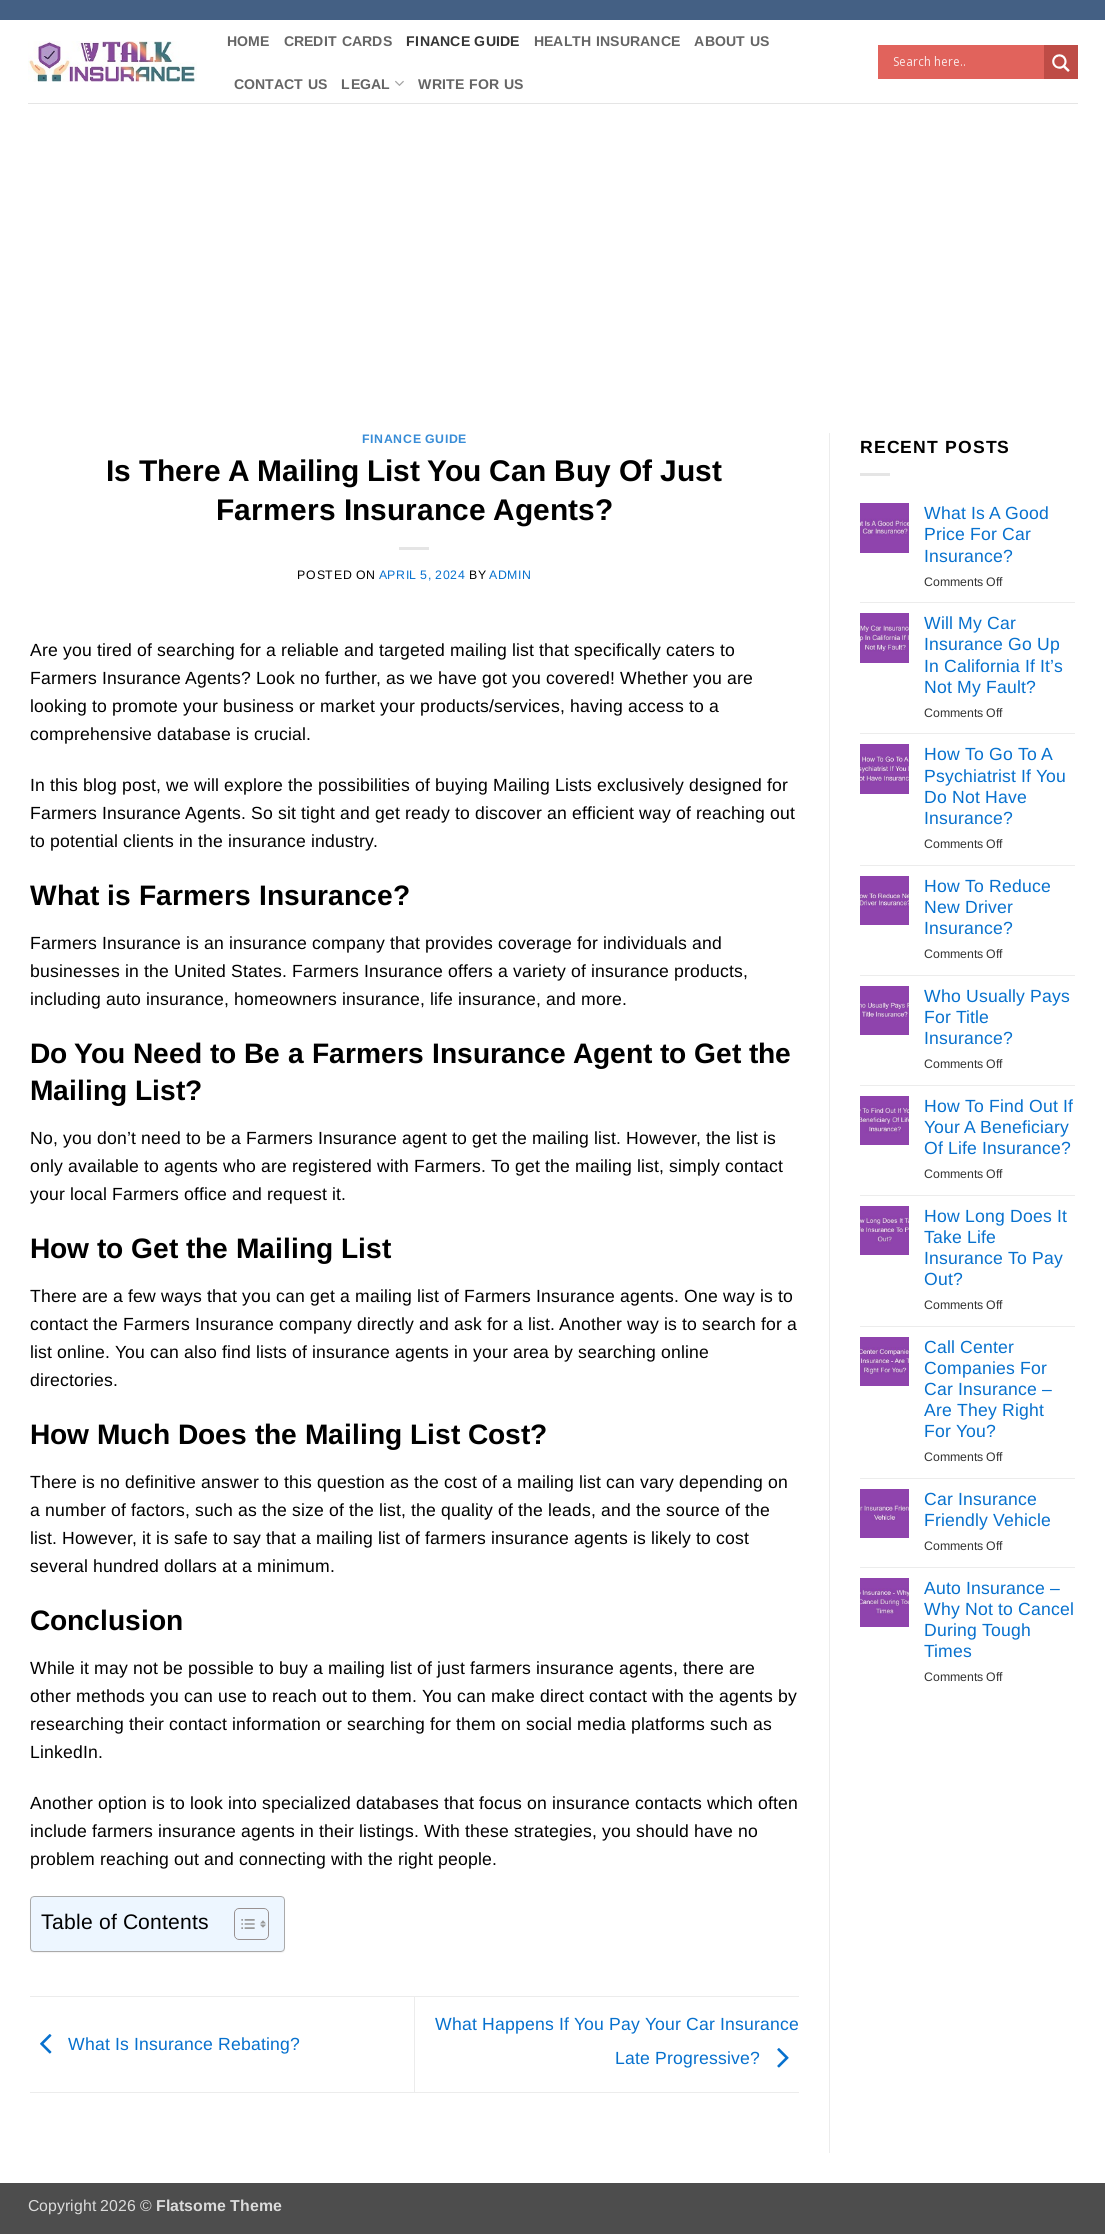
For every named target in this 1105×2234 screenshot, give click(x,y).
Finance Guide (463, 41)
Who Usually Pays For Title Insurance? (997, 1017)
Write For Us (470, 84)
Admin (510, 575)
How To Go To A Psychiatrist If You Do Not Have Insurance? (995, 785)
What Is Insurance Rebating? (165, 2044)
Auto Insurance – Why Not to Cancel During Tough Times (999, 1619)
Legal (372, 83)
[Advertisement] (552, 253)
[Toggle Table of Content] (241, 1924)
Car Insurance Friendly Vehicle (987, 1509)
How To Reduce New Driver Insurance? (987, 907)
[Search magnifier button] (1061, 63)
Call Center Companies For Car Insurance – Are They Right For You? (988, 1389)
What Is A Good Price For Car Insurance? (986, 534)
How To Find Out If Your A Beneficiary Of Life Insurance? (998, 1127)
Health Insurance (607, 41)
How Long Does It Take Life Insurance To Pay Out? (995, 1247)
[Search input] (966, 62)
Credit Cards (338, 41)
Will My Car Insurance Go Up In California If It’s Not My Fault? (993, 654)
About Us (731, 41)
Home (248, 41)
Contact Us (281, 84)
